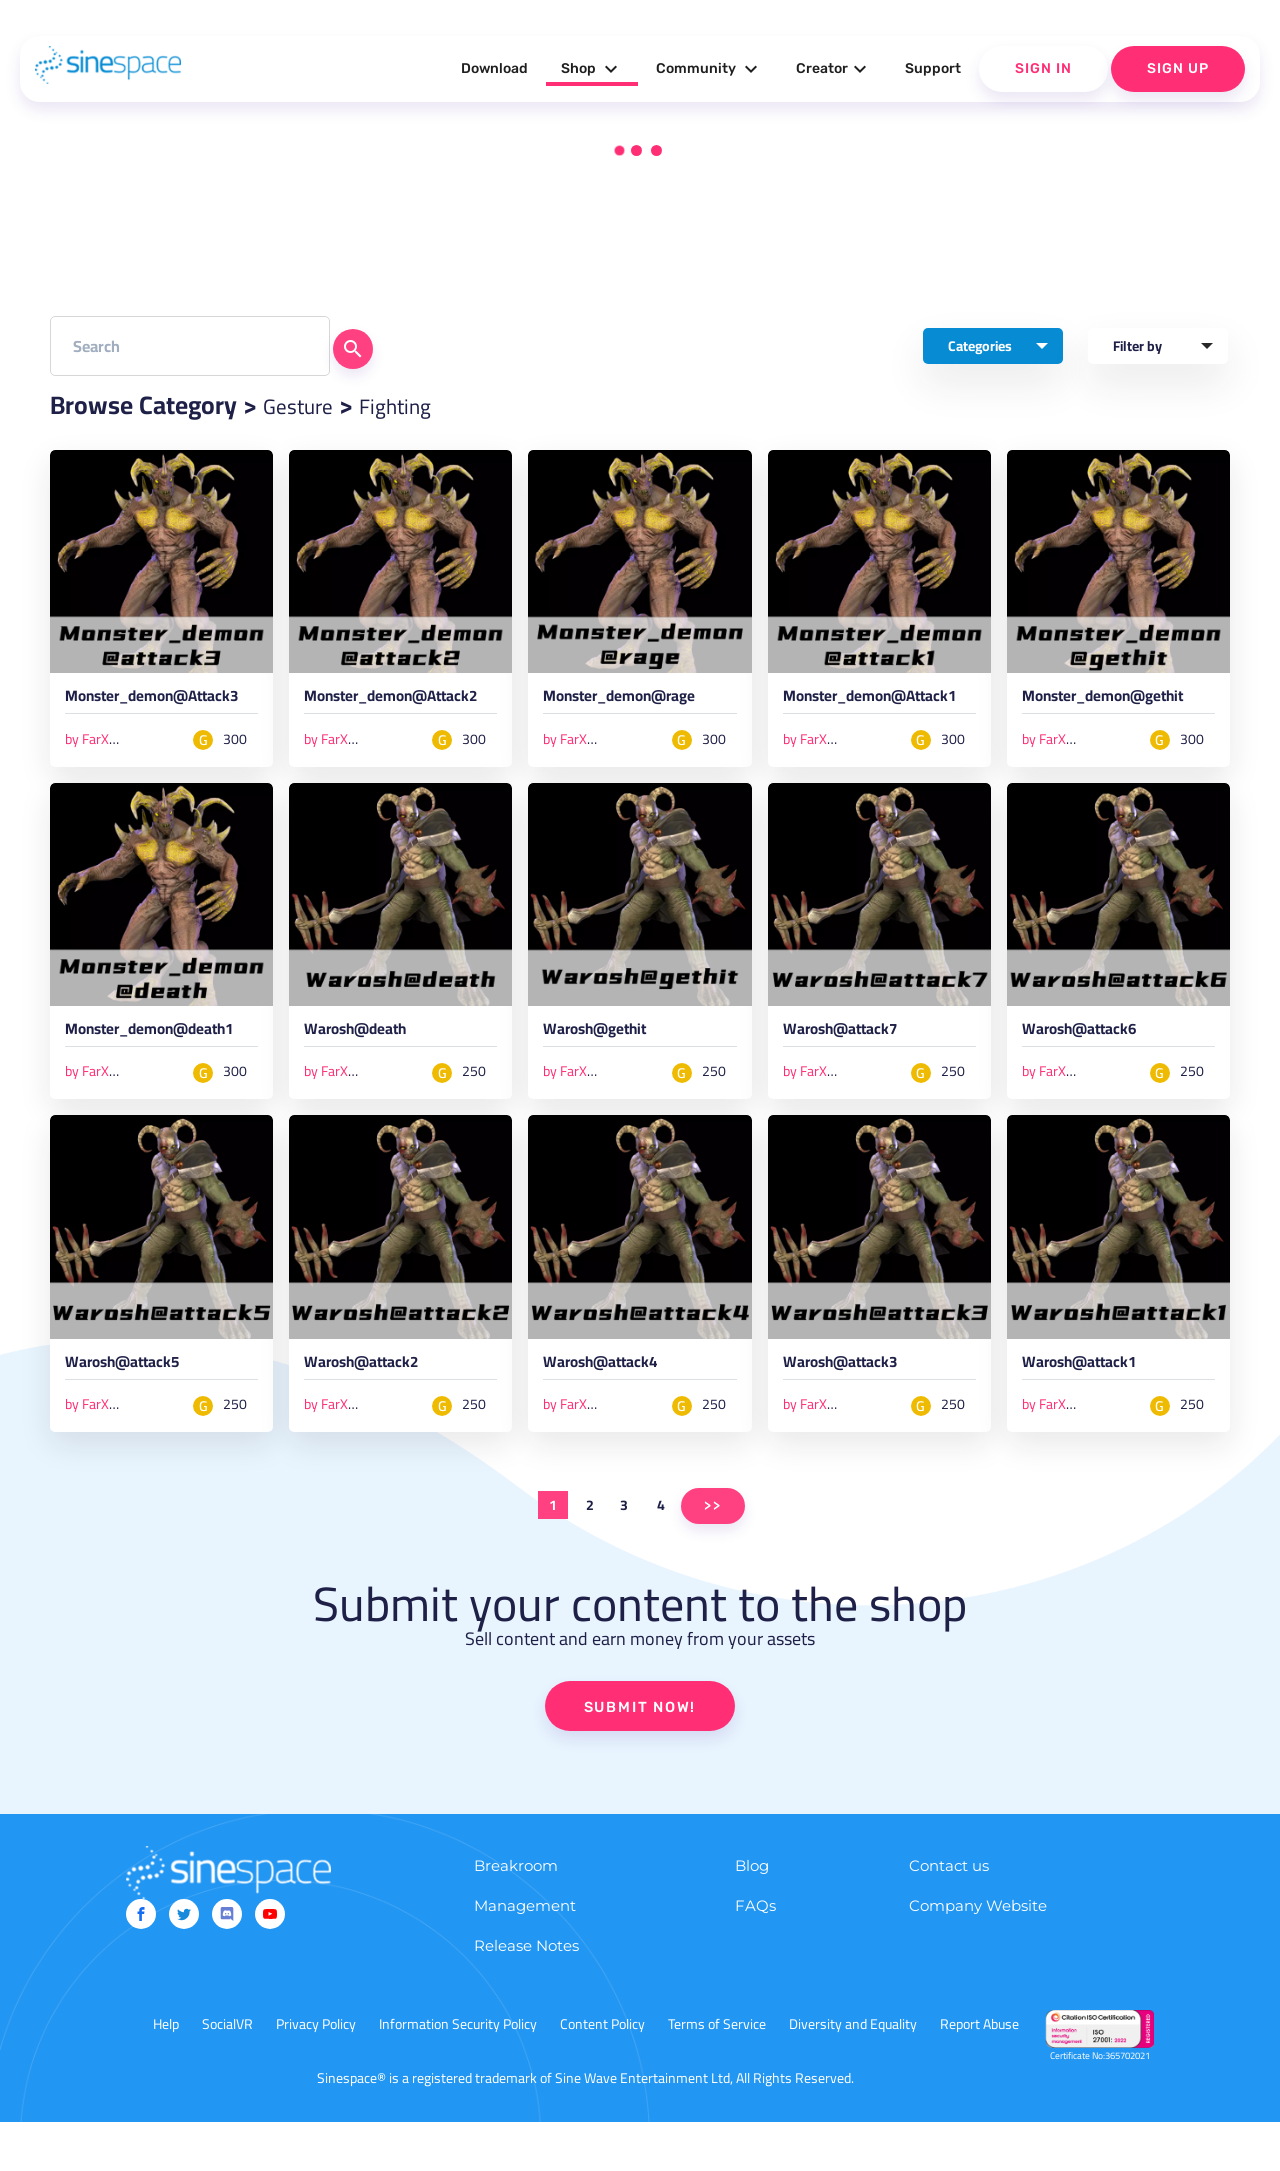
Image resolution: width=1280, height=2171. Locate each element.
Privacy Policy (316, 2073)
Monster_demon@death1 (160, 1064)
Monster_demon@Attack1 (877, 709)
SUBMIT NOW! (640, 1754)
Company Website (978, 1954)
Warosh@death (368, 1055)
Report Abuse (979, 2073)
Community (709, 69)
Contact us (949, 1914)
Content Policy (602, 2073)
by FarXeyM (100, 760)
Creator (834, 69)
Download (494, 68)
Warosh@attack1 (1093, 1410)
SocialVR (227, 2073)
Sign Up (1178, 68)
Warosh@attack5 (136, 1410)
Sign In (1043, 68)
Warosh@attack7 (854, 1055)
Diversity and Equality (853, 2073)
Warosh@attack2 (375, 1410)
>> (713, 1552)
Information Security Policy (458, 2073)
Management (525, 1954)
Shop (592, 69)
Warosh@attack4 (614, 1410)
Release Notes (526, 1994)
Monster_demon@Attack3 (159, 709)
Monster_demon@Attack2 (398, 709)
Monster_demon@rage (638, 700)
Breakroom (516, 1914)
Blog (752, 1914)
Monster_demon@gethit (1117, 709)
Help (166, 2073)
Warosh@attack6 (1093, 1055)
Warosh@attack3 (854, 1410)
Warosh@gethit (608, 1055)
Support (933, 68)
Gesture (305, 404)
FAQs (755, 1954)
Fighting (418, 404)
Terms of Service (717, 2073)
